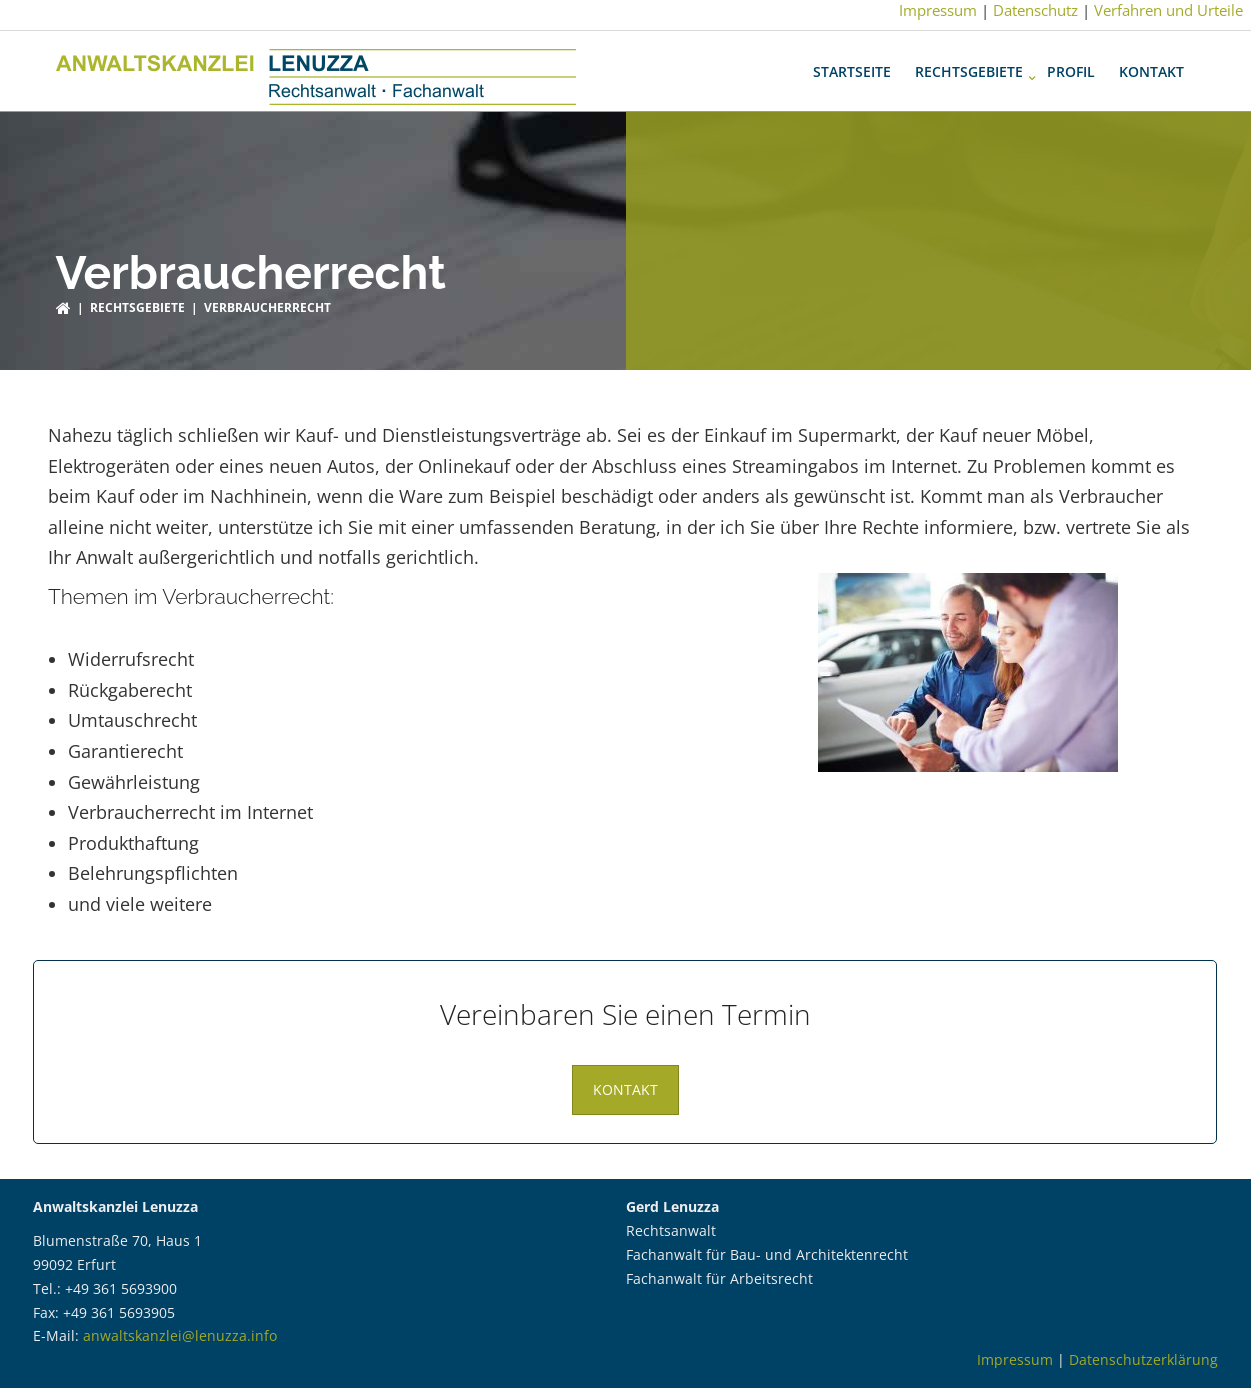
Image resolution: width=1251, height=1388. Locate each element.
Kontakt (1151, 61)
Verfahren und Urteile (1168, 10)
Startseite (852, 61)
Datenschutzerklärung (1143, 1349)
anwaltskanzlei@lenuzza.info (180, 1325)
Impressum (938, 10)
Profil (1071, 61)
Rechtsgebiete (969, 61)
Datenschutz (1035, 10)
